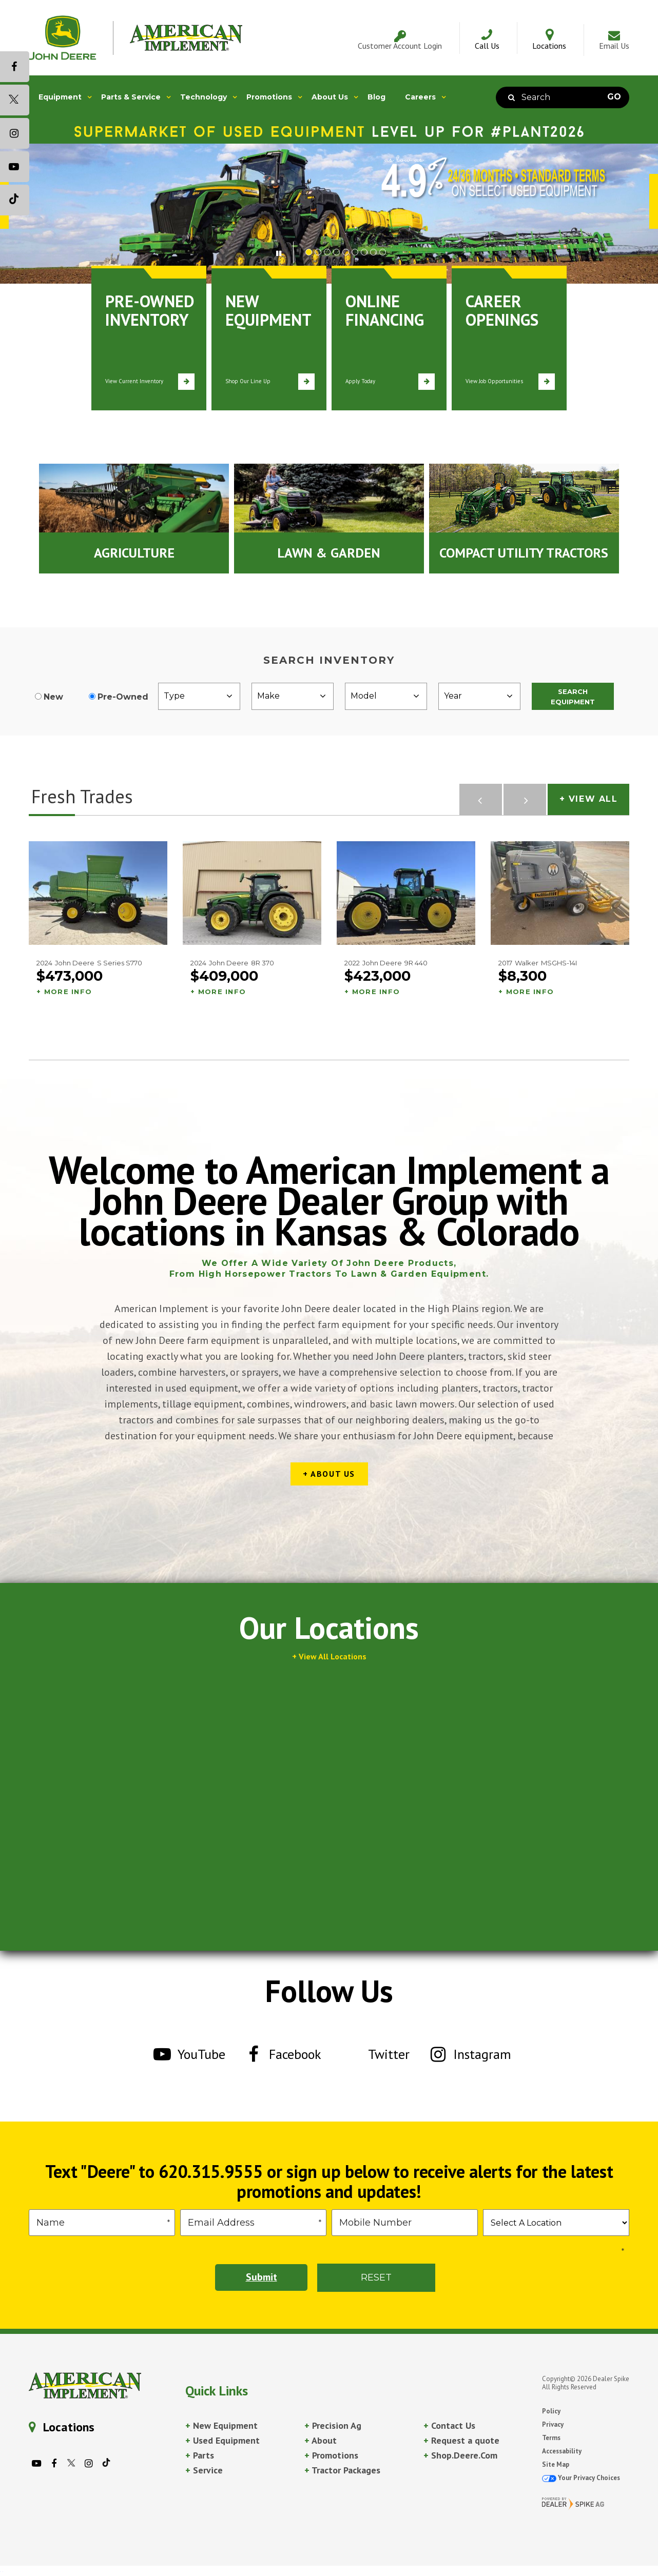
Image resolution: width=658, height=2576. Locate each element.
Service (204, 2470)
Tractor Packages (342, 2470)
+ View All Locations (329, 1656)
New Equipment (221, 2425)
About (320, 2440)
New (53, 697)
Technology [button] (203, 97)
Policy (551, 2411)
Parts (199, 2455)
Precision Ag (332, 2425)
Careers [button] (420, 97)
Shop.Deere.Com (460, 2455)
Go (614, 97)
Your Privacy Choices (581, 2477)
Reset (376, 2277)
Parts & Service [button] (131, 97)
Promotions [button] (269, 97)
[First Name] (102, 2222)
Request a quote (461, 2440)
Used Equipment (222, 2440)
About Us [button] (330, 97)
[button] (285, 252)
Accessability (562, 2451)
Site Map (555, 2464)
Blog (376, 97)
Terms (551, 2437)
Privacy (553, 2424)
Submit (261, 2277)
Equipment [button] (60, 97)
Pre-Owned (123, 697)
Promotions (331, 2455)
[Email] (253, 2222)
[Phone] (405, 2222)
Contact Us (449, 2425)
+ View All (588, 799)
